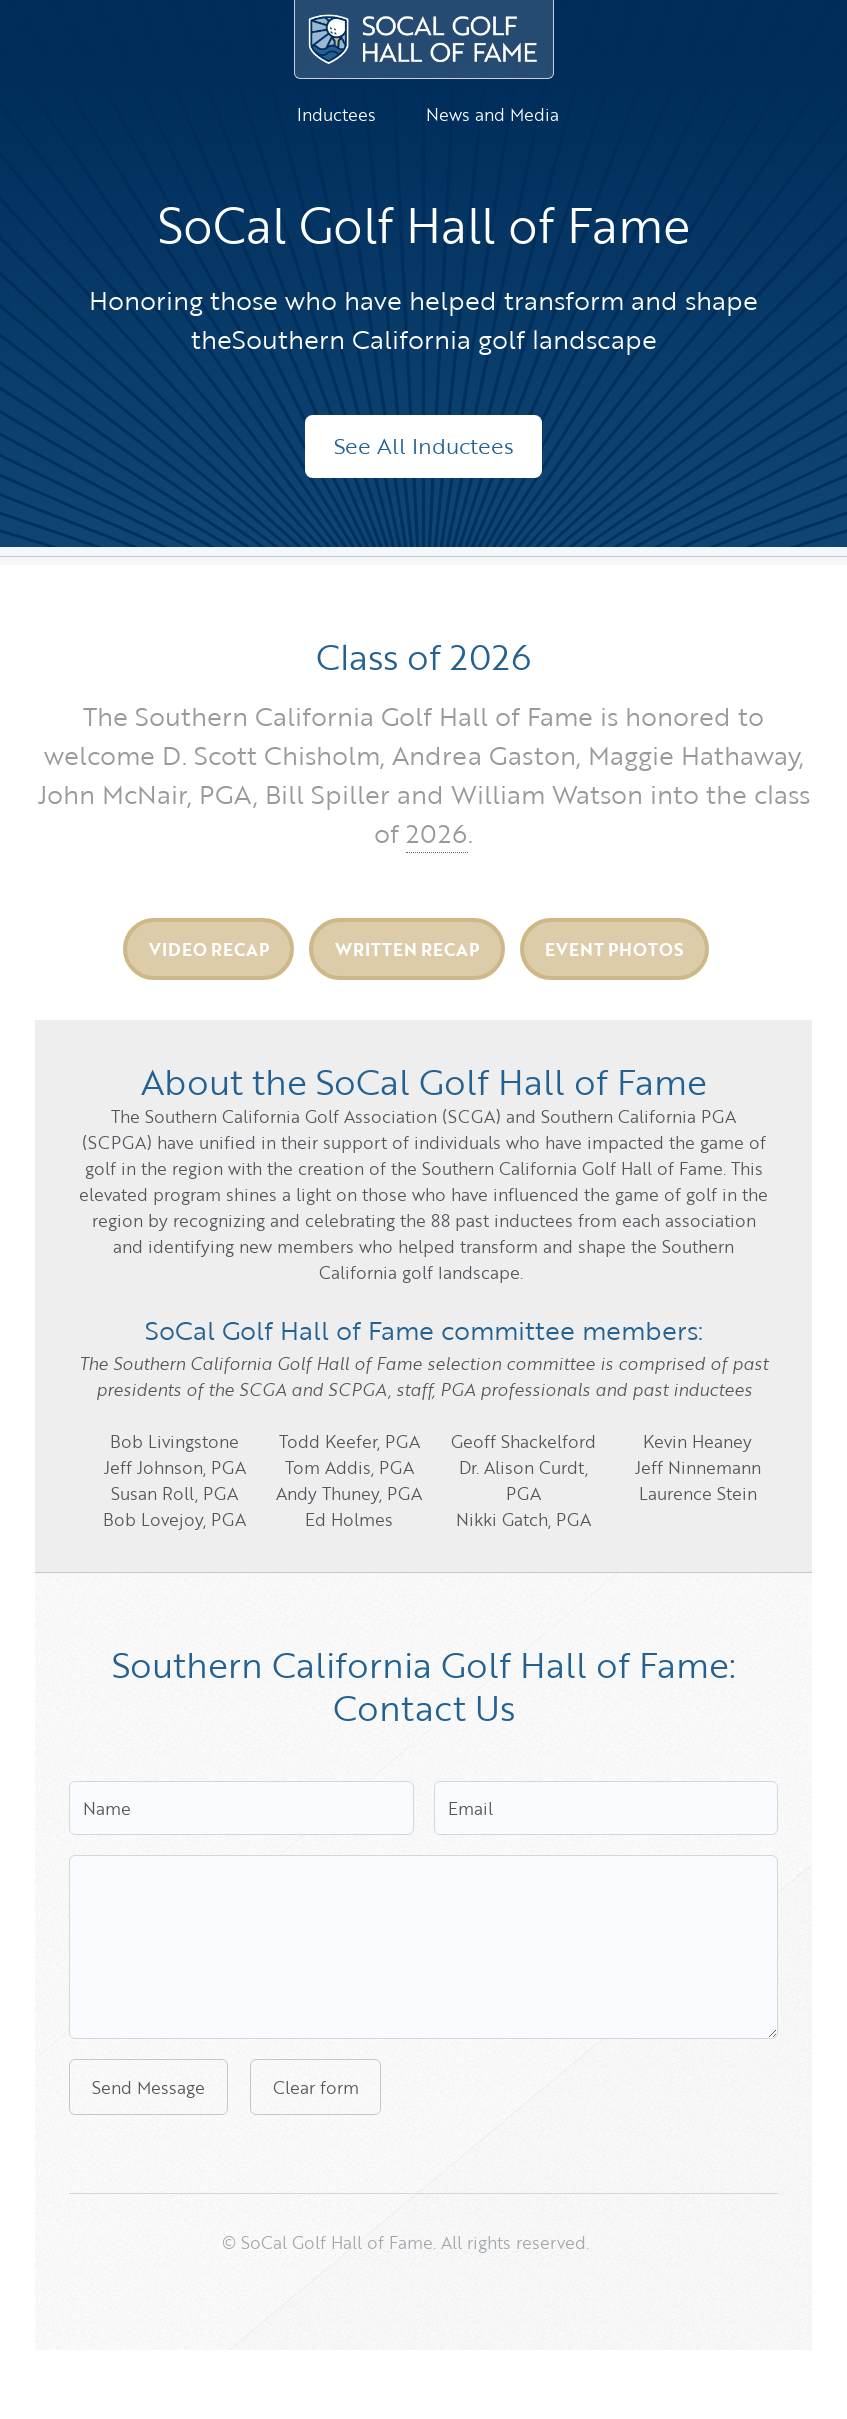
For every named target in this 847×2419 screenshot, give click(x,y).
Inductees (336, 114)
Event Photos (614, 949)
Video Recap (209, 949)
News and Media (492, 114)
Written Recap (407, 949)
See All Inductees (424, 445)
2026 (437, 833)
